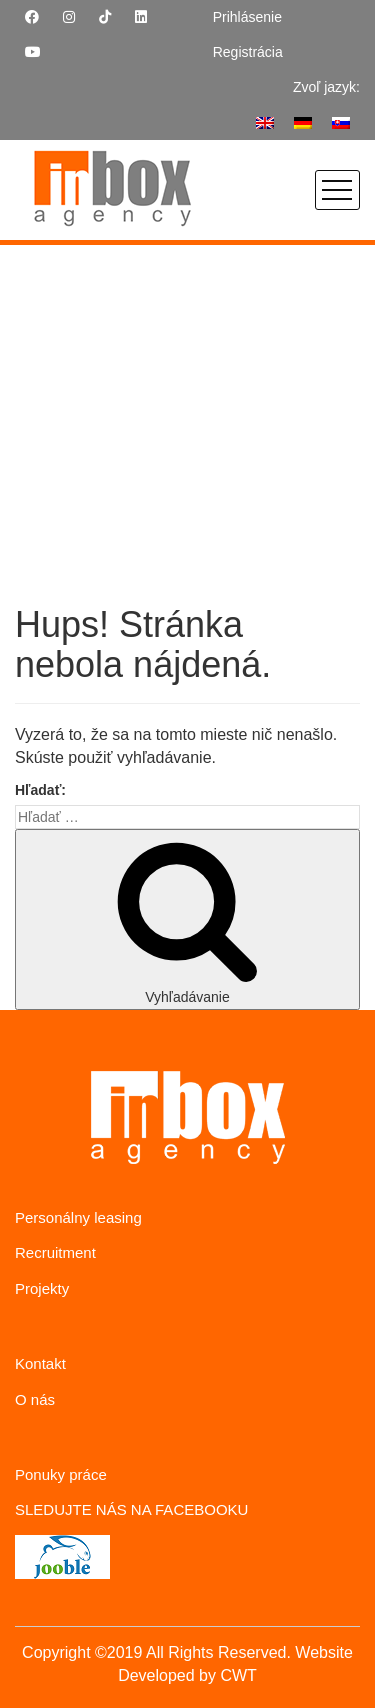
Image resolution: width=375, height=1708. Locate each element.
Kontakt (40, 1363)
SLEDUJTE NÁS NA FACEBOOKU (131, 1509)
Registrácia (248, 52)
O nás (35, 1399)
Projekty (42, 1288)
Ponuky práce (61, 1474)
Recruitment (55, 1252)
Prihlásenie (247, 17)
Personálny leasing (78, 1217)
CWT (238, 1675)
